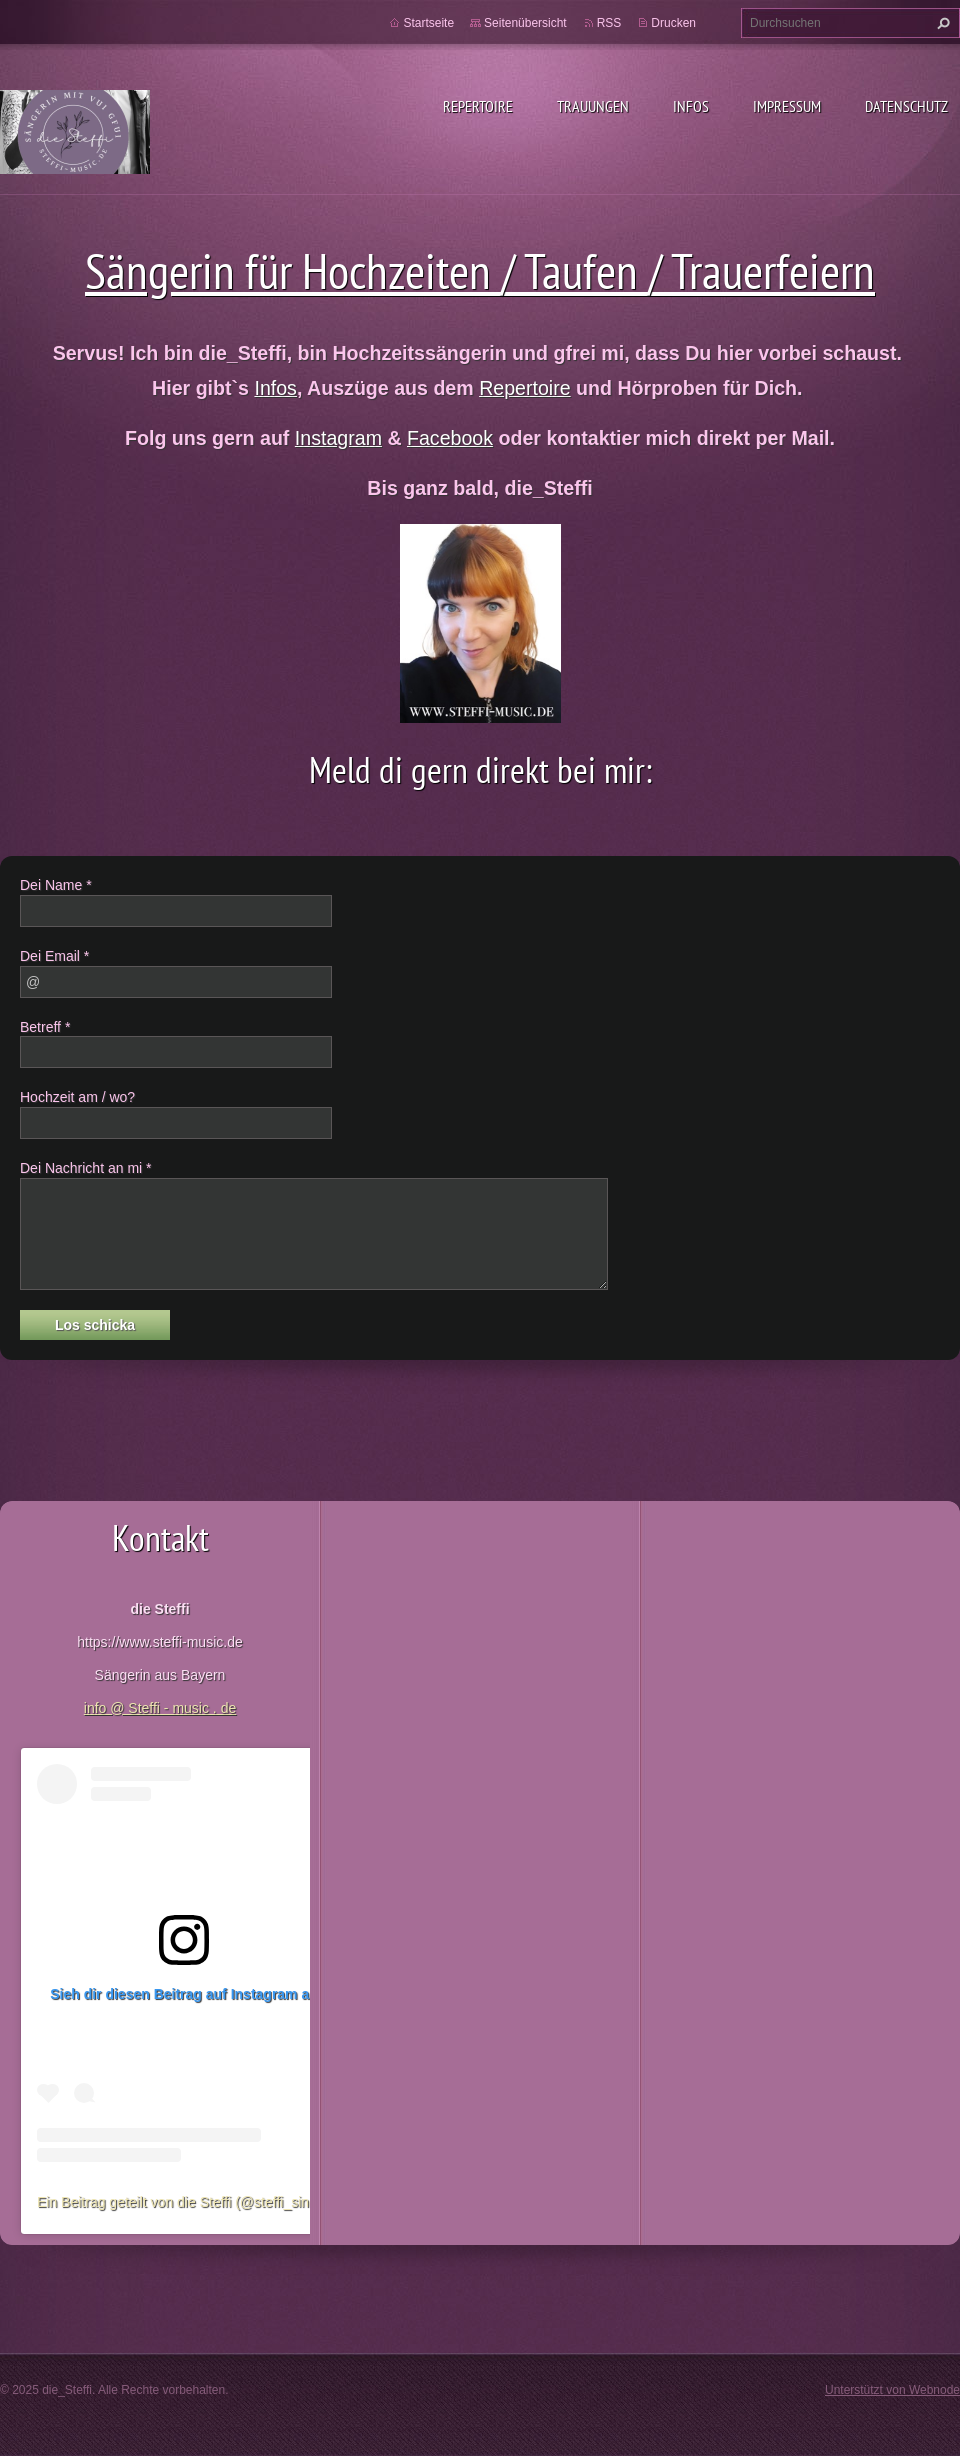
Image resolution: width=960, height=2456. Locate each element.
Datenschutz (906, 106)
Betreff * (45, 1027)
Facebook (450, 438)
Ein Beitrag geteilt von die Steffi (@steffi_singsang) (194, 2202)
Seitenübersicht (525, 23)
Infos (691, 106)
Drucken (673, 23)
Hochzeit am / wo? (77, 1097)
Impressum (787, 106)
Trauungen (593, 106)
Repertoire (478, 106)
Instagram (338, 438)
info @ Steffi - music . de (160, 1708)
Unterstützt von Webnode (892, 2390)
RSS (609, 23)
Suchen (941, 23)
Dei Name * (56, 885)
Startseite (428, 23)
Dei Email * (54, 956)
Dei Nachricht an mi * (86, 1168)
